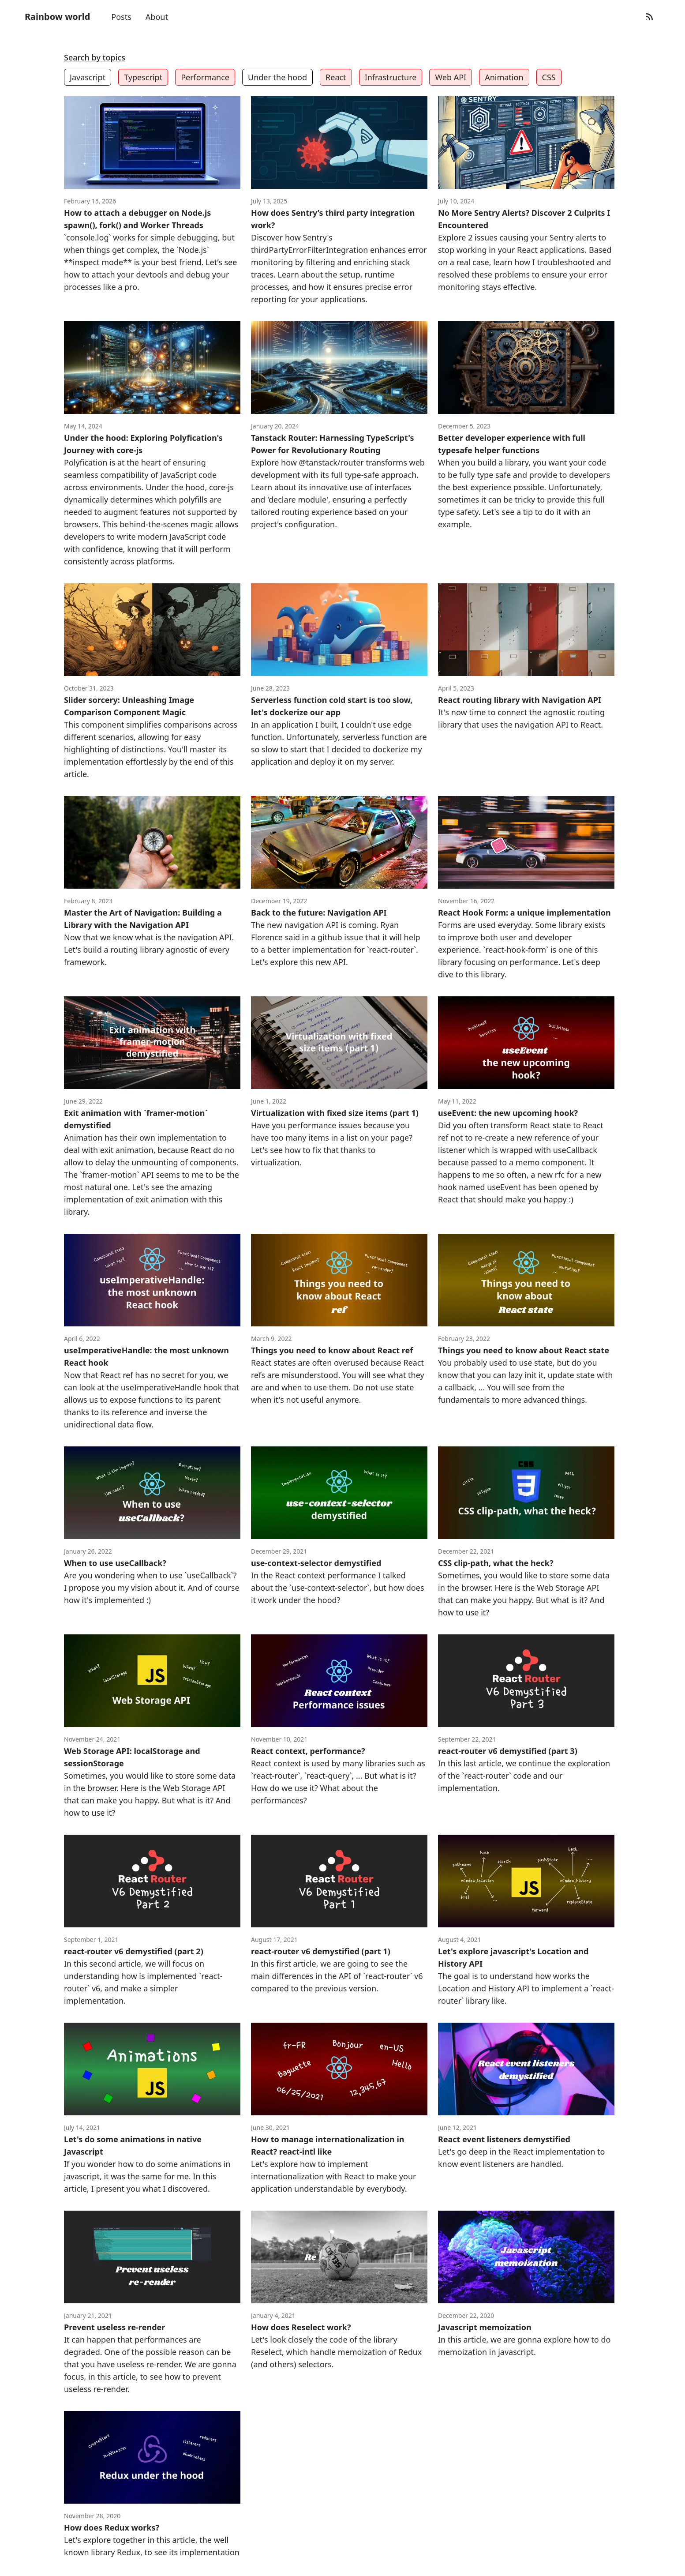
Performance (205, 77)
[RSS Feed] (649, 17)
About (157, 16)
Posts (121, 16)
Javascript (87, 77)
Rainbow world (57, 17)
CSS (549, 77)
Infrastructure (391, 77)
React (336, 77)
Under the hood (277, 77)
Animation (504, 77)
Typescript (143, 77)
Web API (450, 77)
